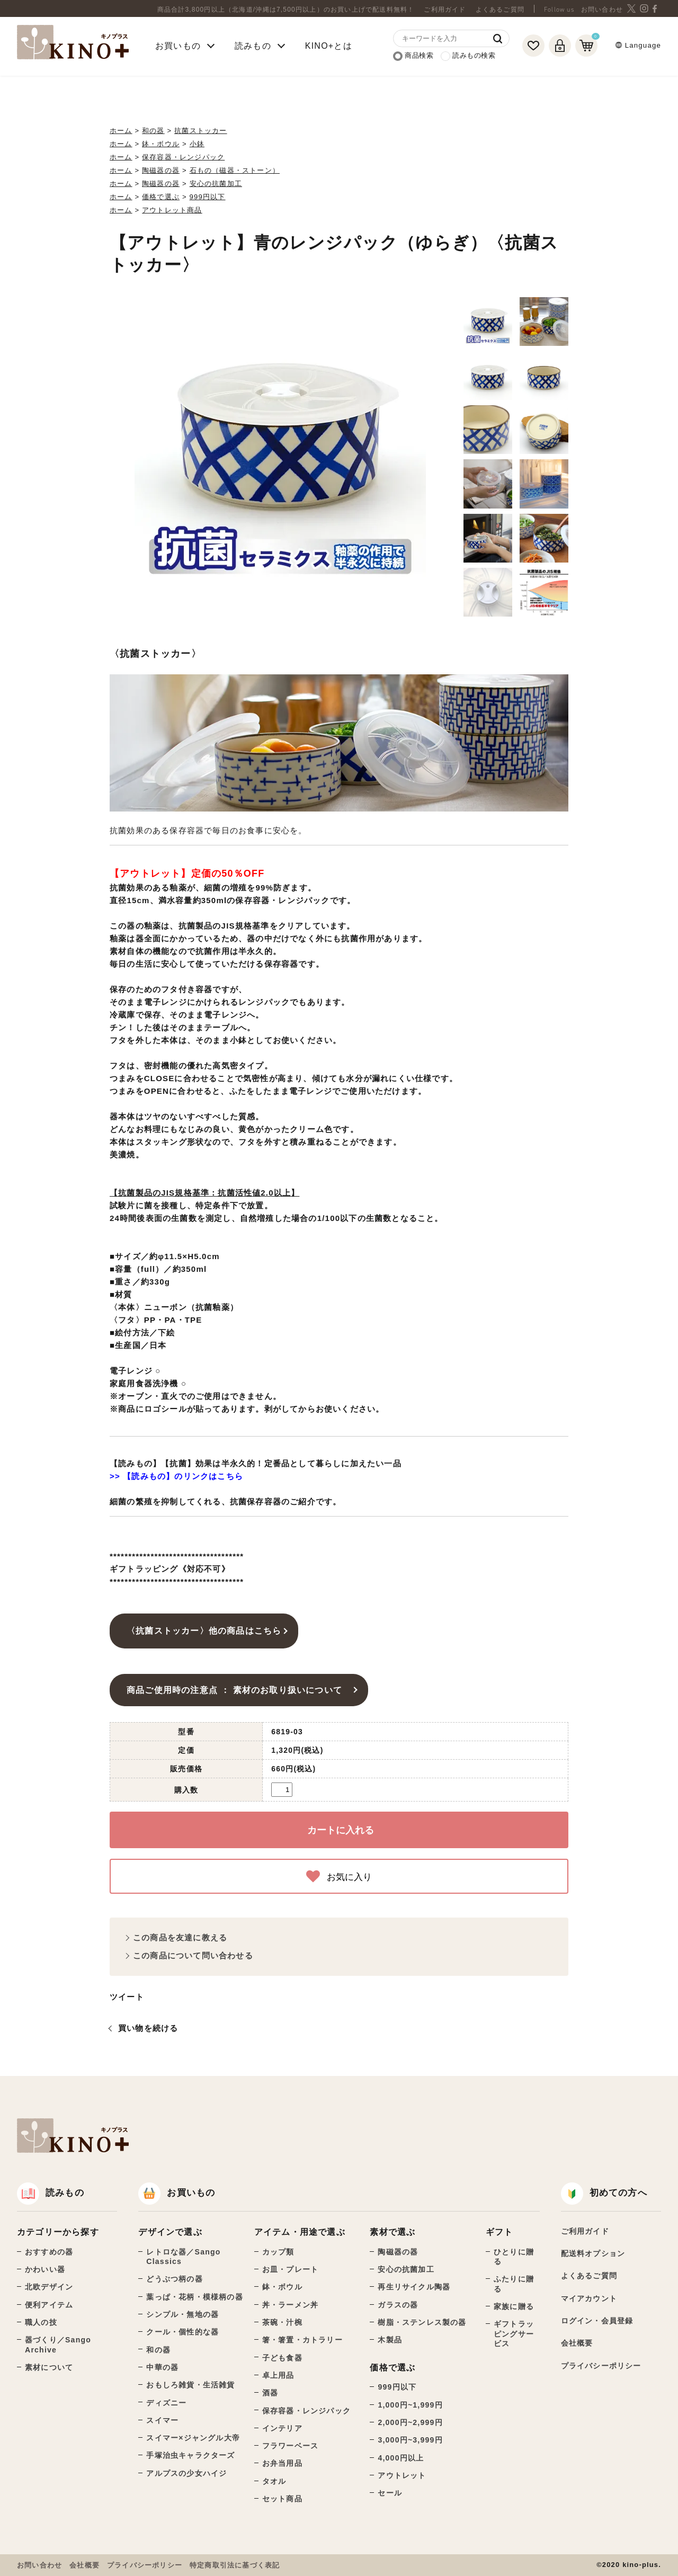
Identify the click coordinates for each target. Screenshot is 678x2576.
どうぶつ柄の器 (174, 2279)
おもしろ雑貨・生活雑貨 (190, 2385)
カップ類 (278, 2252)
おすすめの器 (49, 2252)
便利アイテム (49, 2305)
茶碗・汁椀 (282, 2322)
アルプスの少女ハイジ (186, 2473)
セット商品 (282, 2498)
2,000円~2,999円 (410, 2422)
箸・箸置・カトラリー (302, 2340)
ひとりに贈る (514, 2257)
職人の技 (41, 2322)
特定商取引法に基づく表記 (235, 2565)
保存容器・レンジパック (183, 157)
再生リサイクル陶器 (414, 2287)
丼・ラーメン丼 (290, 2305)
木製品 (390, 2340)
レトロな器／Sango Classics (183, 2257)
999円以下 (208, 197)
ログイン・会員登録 (597, 2320)
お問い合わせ (602, 9)
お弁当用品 (282, 2463)
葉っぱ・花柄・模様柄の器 (194, 2297)
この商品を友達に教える (180, 1937)
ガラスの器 (398, 2305)
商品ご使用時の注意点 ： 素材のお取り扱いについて (239, 1690)
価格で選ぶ (161, 197)
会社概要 (577, 2343)
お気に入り (339, 1876)
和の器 (153, 131)
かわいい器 (45, 2269)
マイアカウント (589, 2298)
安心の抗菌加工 (216, 184)
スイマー (162, 2420)
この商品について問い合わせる (193, 1955)
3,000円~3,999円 (410, 2440)
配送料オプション (593, 2253)
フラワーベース (290, 2445)
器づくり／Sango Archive (58, 2345)
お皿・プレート (290, 2269)
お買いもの (176, 2193)
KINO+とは (328, 45)
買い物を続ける (148, 2028)
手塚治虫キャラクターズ (190, 2455)
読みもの (50, 2193)
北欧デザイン (49, 2287)
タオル (274, 2481)
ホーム (121, 131)
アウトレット (402, 2475)
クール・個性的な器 (182, 2332)
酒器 (270, 2392)
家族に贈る (514, 2306)
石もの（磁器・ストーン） (235, 170)
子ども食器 (282, 2358)
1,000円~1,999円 (410, 2405)
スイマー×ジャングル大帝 (193, 2438)
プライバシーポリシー (601, 2365)
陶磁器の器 (161, 170)
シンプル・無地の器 (182, 2314)
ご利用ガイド (445, 9)
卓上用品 (278, 2375)
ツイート (127, 1996)
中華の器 (162, 2367)
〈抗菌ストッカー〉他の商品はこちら (204, 1630)
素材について (49, 2367)
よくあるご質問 (500, 9)
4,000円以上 (401, 2458)
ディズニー (166, 2403)
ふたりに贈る (514, 2284)
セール (390, 2493)
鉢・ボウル (161, 144)
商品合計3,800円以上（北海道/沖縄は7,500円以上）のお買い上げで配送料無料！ (286, 9)
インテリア (282, 2428)
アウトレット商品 (172, 210)
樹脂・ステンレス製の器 (422, 2322)
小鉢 (197, 144)
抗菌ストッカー (200, 131)
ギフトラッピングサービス (514, 2334)
